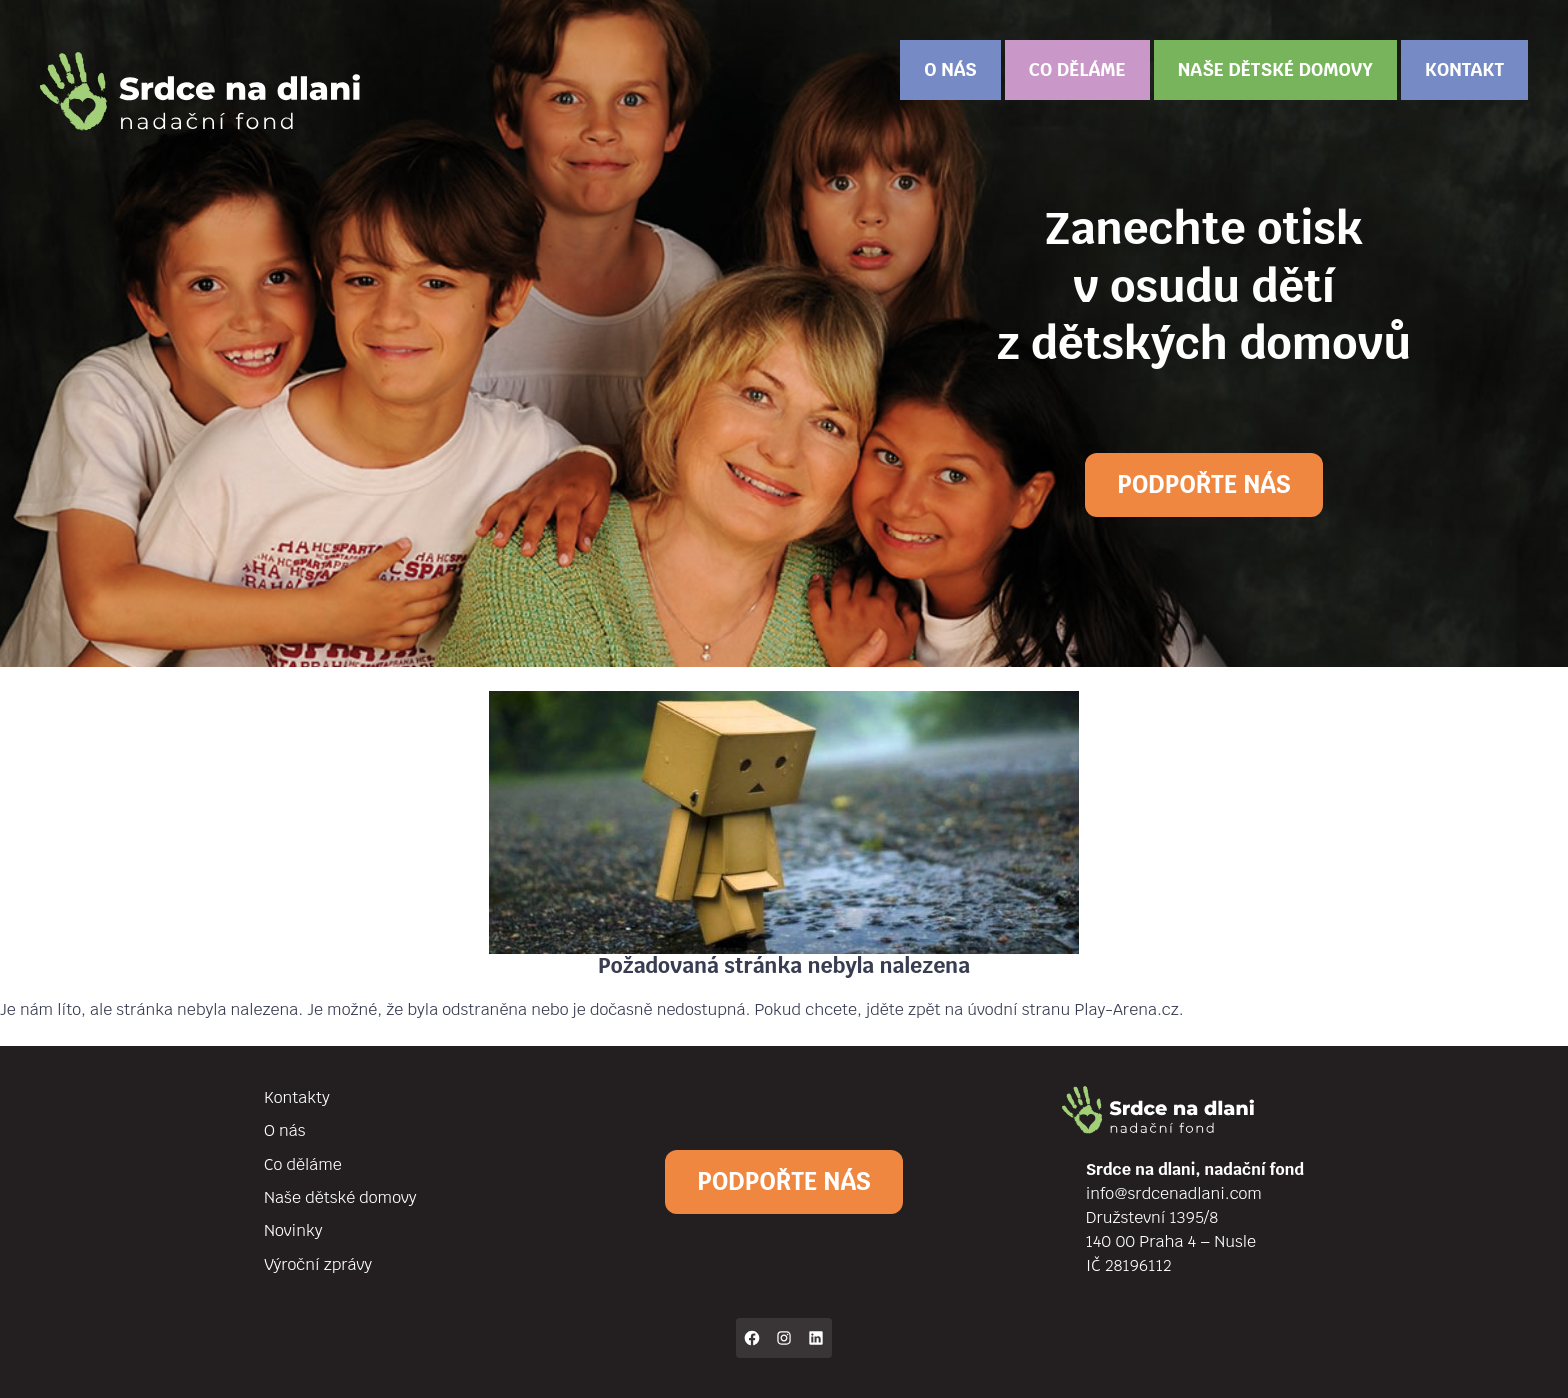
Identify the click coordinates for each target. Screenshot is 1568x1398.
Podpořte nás (1203, 484)
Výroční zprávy (318, 1264)
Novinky (293, 1230)
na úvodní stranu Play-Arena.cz (1062, 1009)
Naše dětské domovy (1275, 69)
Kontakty (297, 1097)
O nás (950, 69)
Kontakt (1464, 69)
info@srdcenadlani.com (1174, 1193)
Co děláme (1077, 69)
